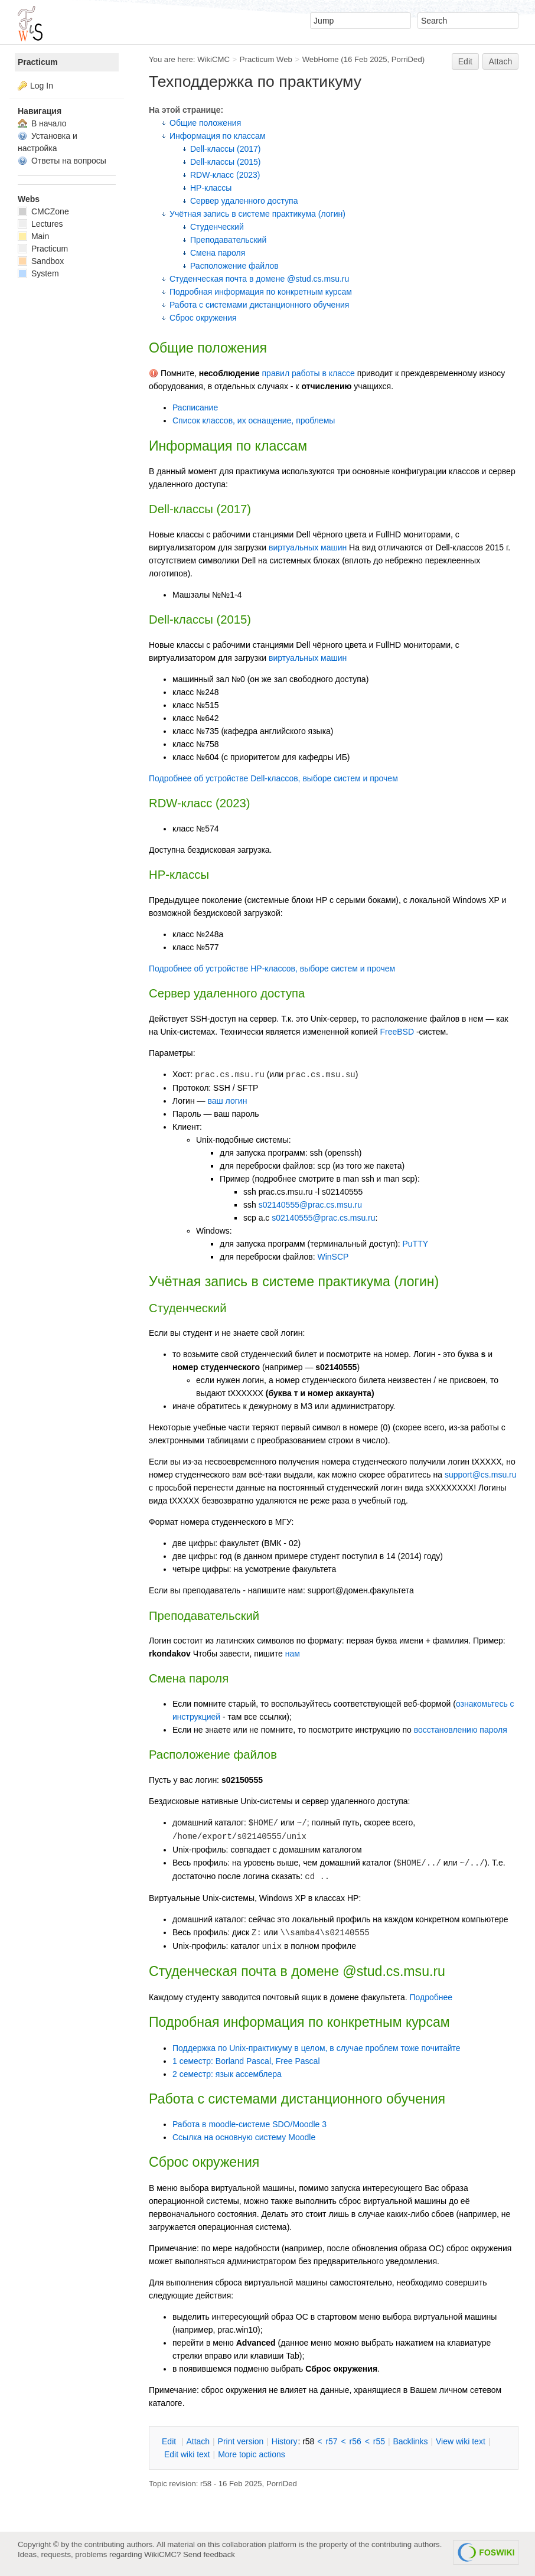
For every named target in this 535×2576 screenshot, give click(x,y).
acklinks (410, 2441)
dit (170, 2441)
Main (33, 236)
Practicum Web (266, 59)
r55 (379, 2441)
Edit (465, 61)
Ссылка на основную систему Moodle (243, 2137)
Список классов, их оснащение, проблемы (253, 420)
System (38, 273)
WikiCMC (213, 59)
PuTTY (415, 1243)
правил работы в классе (308, 373)
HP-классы (210, 188)
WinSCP (332, 1256)
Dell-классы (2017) (225, 149)
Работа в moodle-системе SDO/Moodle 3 (249, 2124)
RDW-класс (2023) (225, 175)
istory (285, 2441)
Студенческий (217, 226)
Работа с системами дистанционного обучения (259, 304)
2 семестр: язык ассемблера (227, 2074)
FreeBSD (397, 1031)
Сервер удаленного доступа (244, 201)
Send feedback (209, 2554)
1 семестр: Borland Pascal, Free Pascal (246, 2061)
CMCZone (43, 211)
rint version (241, 2441)
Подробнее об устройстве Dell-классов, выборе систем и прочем (273, 778)
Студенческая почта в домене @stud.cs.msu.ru (259, 278)
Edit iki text (187, 2454)
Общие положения (205, 123)
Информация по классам (217, 136)
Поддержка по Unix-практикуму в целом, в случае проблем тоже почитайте (316, 2048)
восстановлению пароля (460, 1729)
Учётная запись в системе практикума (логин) (257, 214)
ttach (198, 2441)
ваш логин (227, 1101)
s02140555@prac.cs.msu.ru (310, 1204)
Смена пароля (217, 252)
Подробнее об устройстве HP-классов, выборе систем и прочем (272, 968)
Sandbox (41, 261)
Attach (501, 61)
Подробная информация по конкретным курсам (260, 291)
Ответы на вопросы (62, 160)
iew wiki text (460, 2441)
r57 (331, 2441)
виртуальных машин (308, 547)
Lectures (40, 224)
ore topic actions (251, 2454)
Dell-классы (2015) (225, 162)
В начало (42, 123)
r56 (355, 2441)
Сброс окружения (203, 317)
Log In (41, 85)
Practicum (38, 62)
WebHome (320, 59)
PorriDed (407, 59)
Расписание (195, 407)
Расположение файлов (234, 265)
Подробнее (431, 1997)
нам (292, 1653)
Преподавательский (228, 239)
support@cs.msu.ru (481, 1474)
